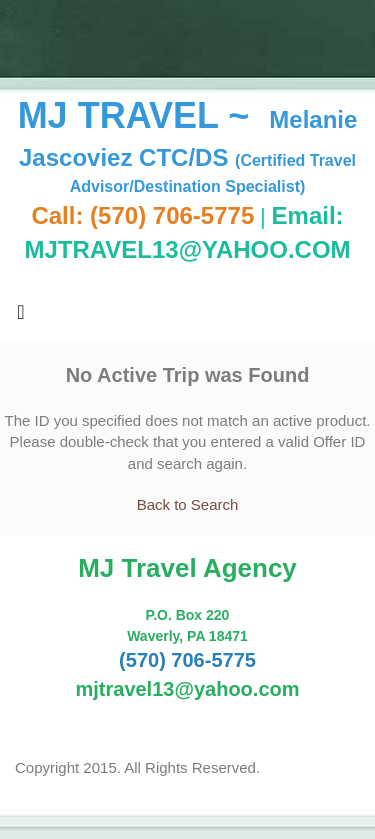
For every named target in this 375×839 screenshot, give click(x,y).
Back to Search (188, 504)
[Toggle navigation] (21, 317)
